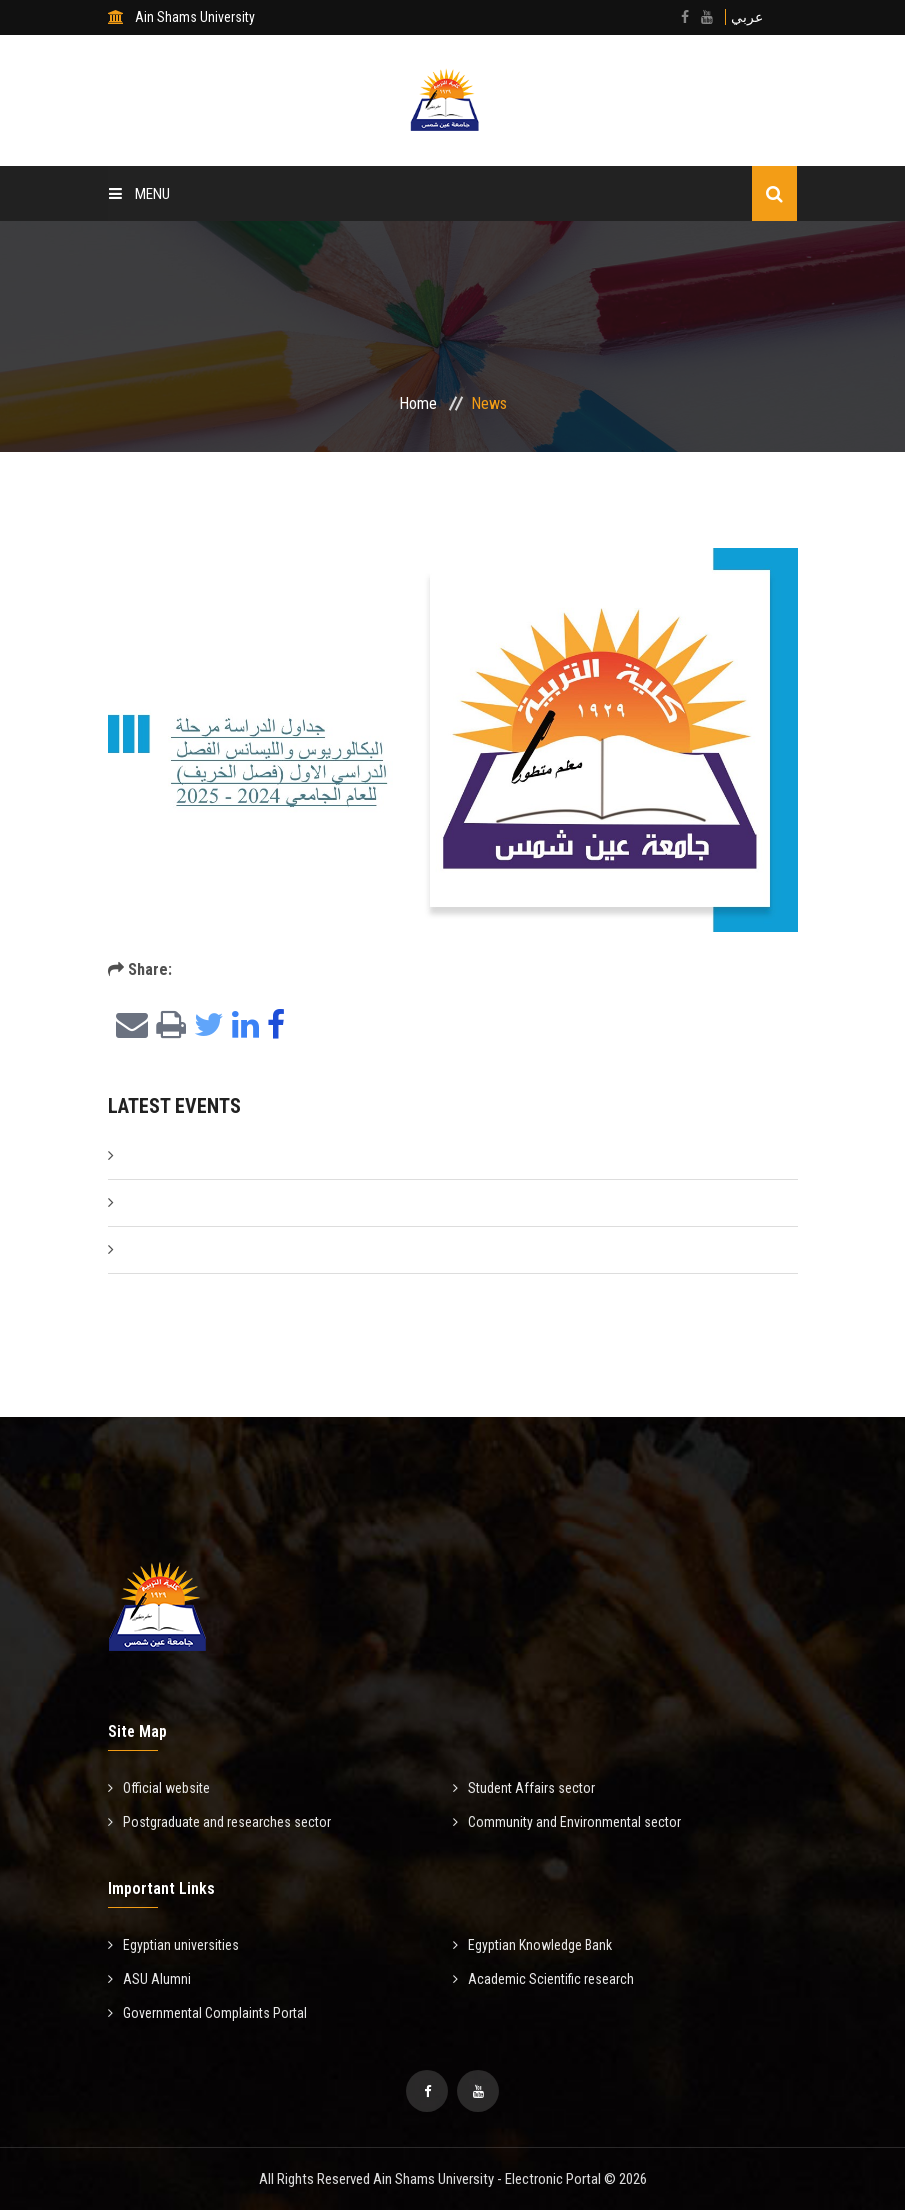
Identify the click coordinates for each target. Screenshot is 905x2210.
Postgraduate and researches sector (219, 1822)
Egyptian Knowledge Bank (532, 1945)
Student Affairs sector (524, 1788)
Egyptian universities (173, 1945)
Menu (139, 194)
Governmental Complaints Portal (207, 2013)
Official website (159, 1788)
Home (418, 403)
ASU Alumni (149, 1979)
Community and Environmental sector (567, 1822)
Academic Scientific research (543, 1979)
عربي (747, 17)
